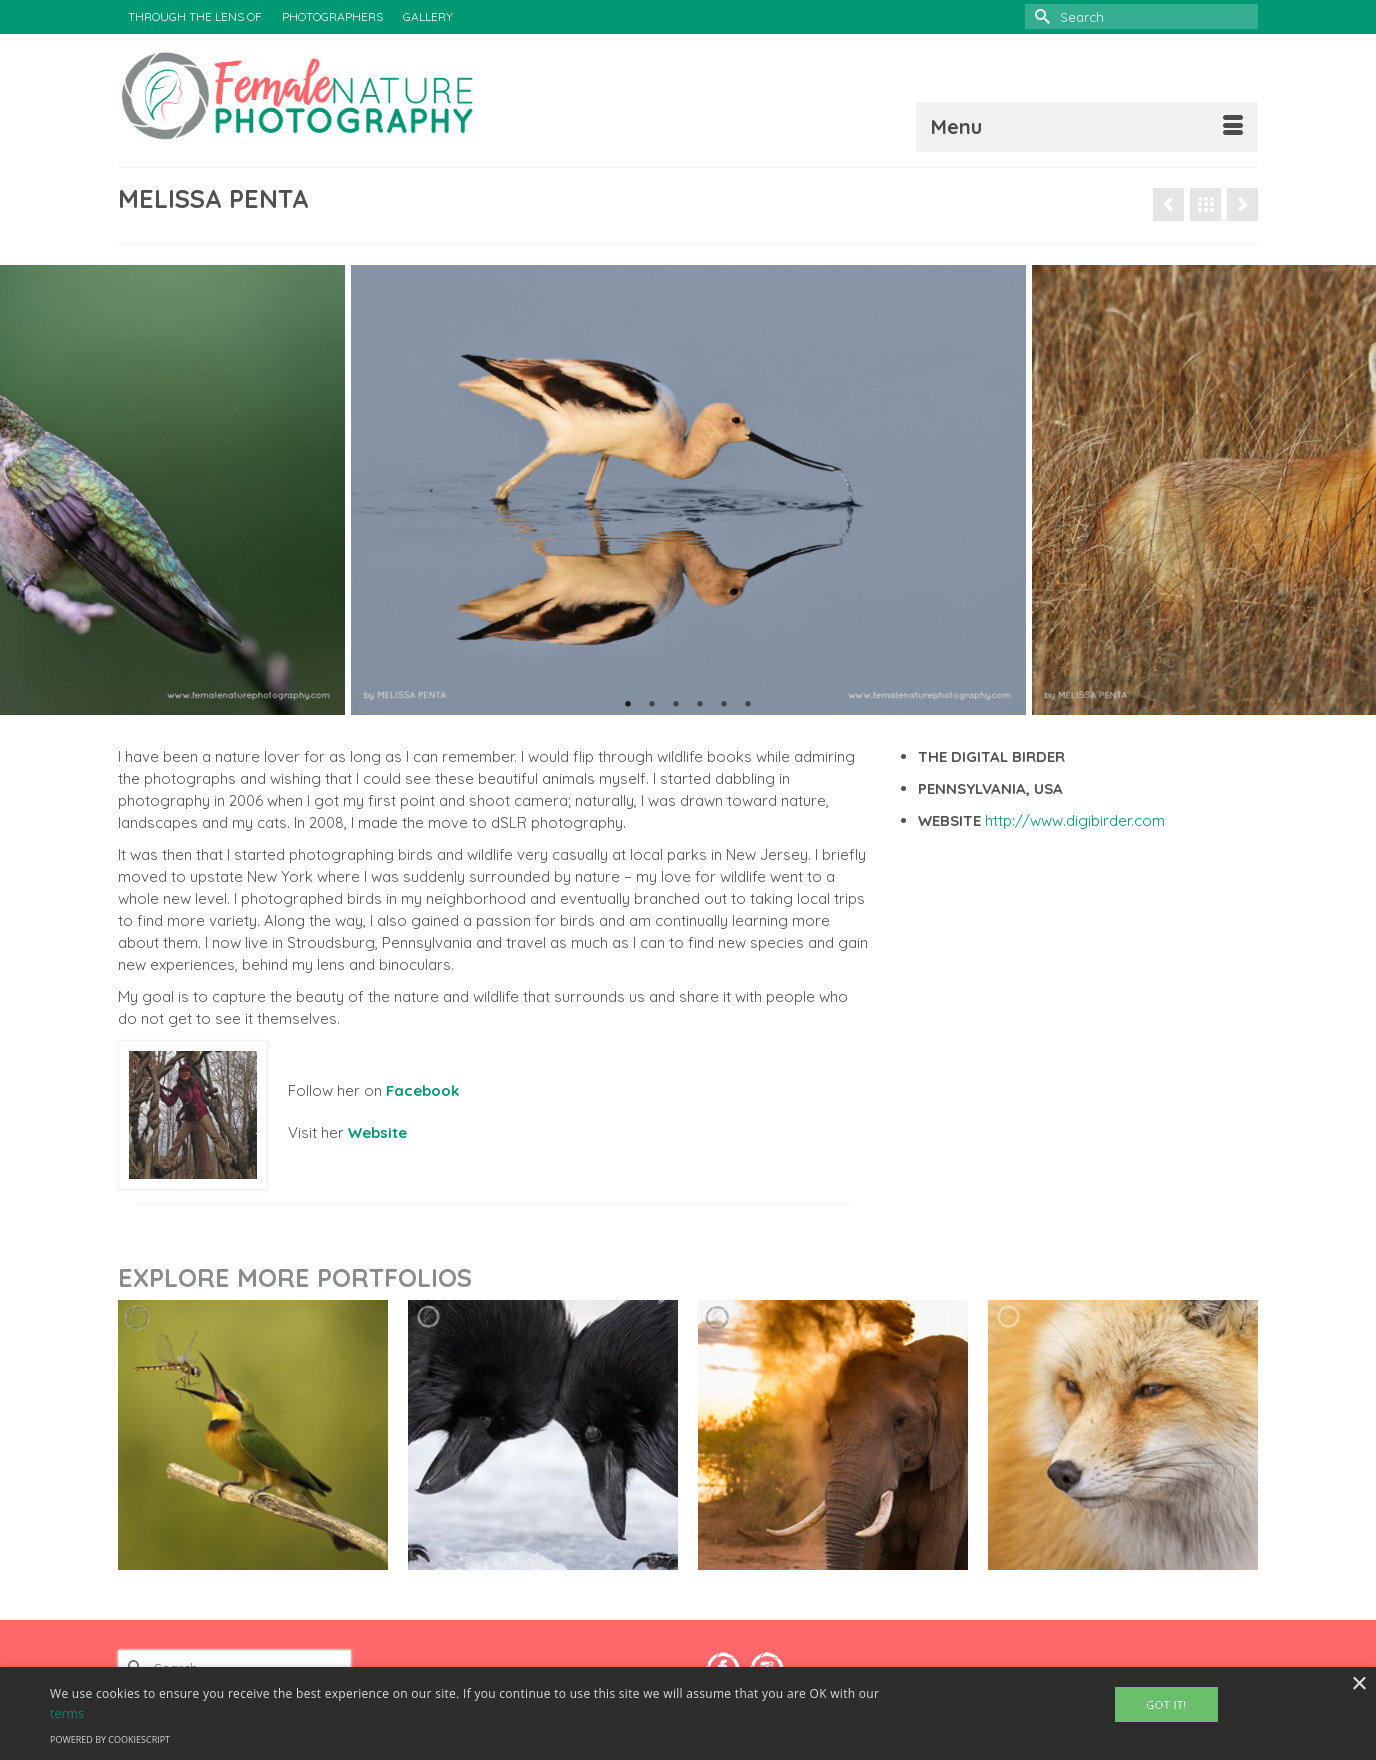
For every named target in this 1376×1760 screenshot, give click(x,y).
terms (67, 1713)
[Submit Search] (1040, 16)
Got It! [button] (1166, 1704)
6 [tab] (748, 705)
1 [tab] (628, 705)
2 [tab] (652, 705)
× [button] (1358, 1684)
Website (377, 1132)
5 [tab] (724, 705)
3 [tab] (676, 705)
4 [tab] (700, 705)
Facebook (422, 1090)
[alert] (688, 1713)
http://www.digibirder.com (1075, 820)
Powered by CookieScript (110, 1739)
